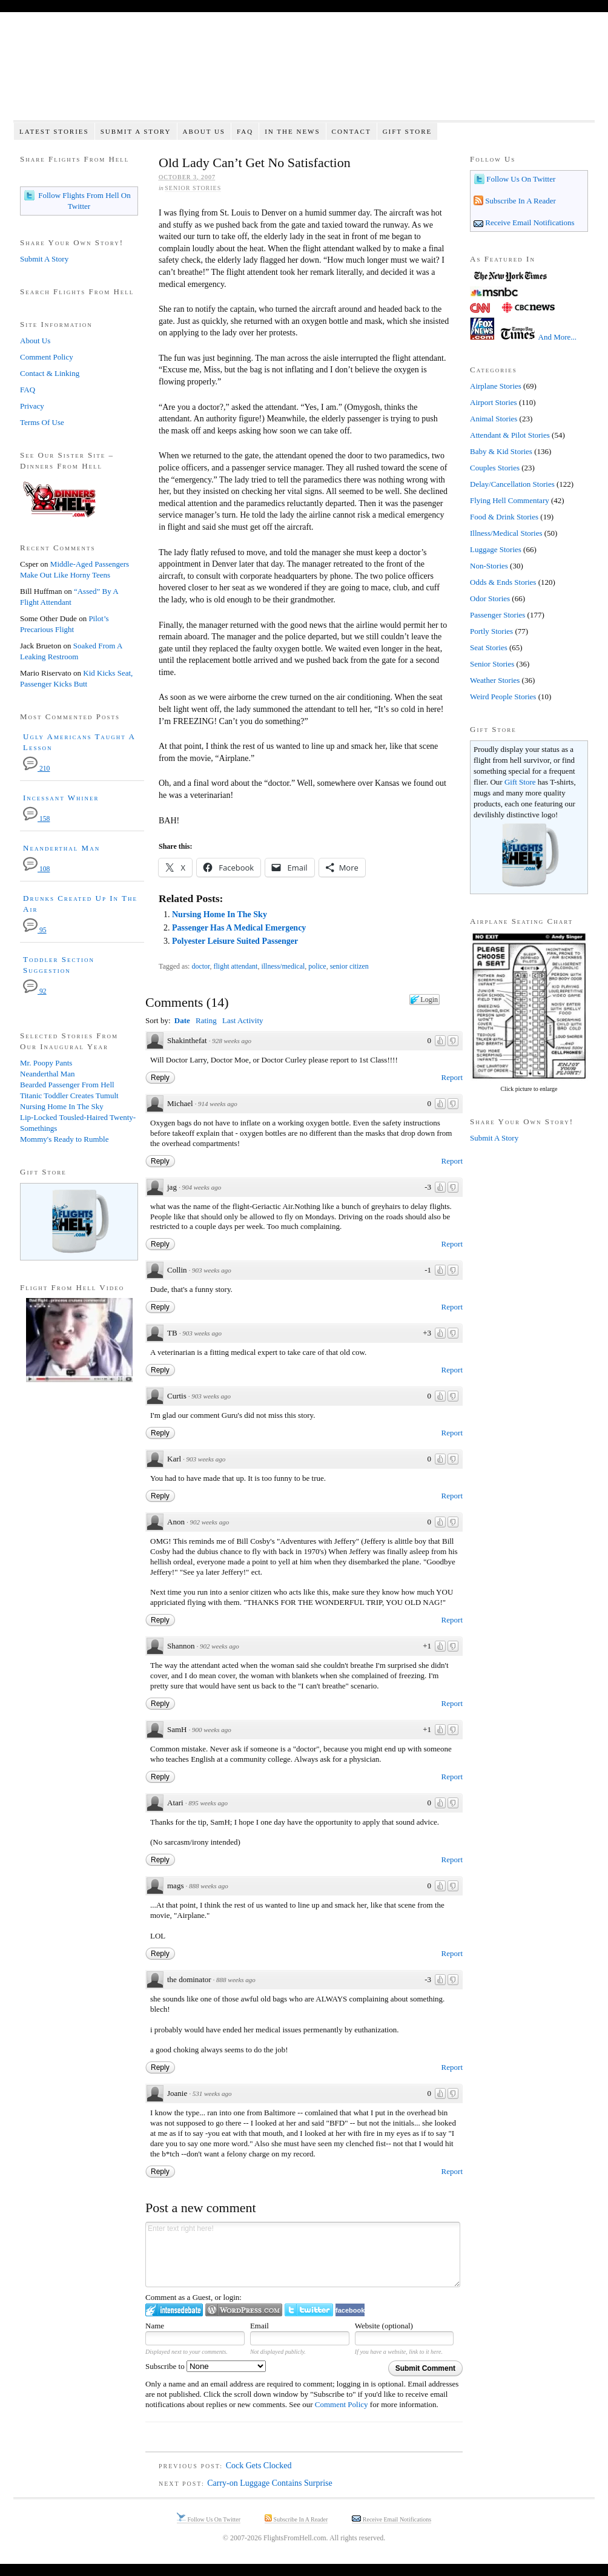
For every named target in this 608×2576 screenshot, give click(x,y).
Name (154, 2325)
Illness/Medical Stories (506, 533)
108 (36, 869)
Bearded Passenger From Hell (67, 1084)
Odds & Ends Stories (503, 582)
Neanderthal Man (61, 847)
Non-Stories (489, 565)
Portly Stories (491, 631)
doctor (200, 966)
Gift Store (407, 131)
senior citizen (349, 966)
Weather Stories (495, 680)
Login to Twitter (309, 2310)
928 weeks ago (231, 1040)
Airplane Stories (495, 385)
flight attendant (236, 966)
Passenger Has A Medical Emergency (239, 927)
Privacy (32, 405)
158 (36, 819)
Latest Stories (54, 131)
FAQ (245, 131)
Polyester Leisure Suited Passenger (235, 941)
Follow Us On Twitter (519, 178)
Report (452, 1077)
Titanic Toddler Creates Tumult (69, 1095)
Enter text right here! (302, 2254)
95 (35, 930)
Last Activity (242, 1020)
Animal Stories (493, 418)
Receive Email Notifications (529, 222)
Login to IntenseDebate (174, 2310)
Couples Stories (495, 467)
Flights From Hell (303, 72)
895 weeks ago (208, 1803)
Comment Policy (341, 2404)
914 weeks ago (217, 1103)
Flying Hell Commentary (509, 500)
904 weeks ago (201, 1187)
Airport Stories (493, 402)
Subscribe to (205, 2366)
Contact (351, 131)
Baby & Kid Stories (501, 451)
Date (182, 1020)
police (317, 966)
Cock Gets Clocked (259, 2465)
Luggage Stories (495, 549)
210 (36, 768)
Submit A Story (136, 131)
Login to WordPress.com (243, 2310)
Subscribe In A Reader (519, 200)
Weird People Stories (503, 696)
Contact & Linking (49, 373)
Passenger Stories (497, 614)
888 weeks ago (208, 1885)
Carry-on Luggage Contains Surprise (269, 2483)
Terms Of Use (42, 422)
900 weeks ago (211, 1729)
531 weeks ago (212, 2093)
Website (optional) (384, 2325)
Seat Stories (488, 647)
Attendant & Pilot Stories (510, 435)
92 (35, 991)
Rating (206, 1020)
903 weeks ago (211, 1270)
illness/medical (283, 966)
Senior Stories (193, 188)
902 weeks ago (209, 1522)
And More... (557, 336)
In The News (292, 131)
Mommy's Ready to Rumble (64, 1139)
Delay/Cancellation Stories (512, 484)
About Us (203, 131)
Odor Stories (490, 598)
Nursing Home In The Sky (219, 914)
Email (259, 2325)
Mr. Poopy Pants (46, 1062)
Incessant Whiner (61, 797)
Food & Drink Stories (504, 516)
